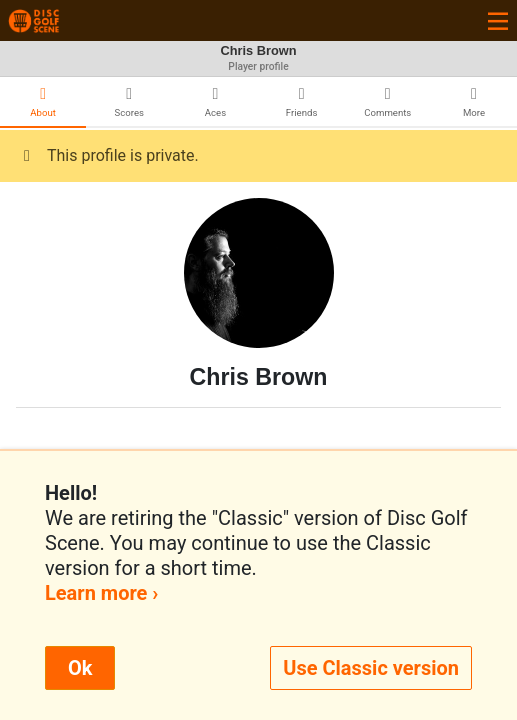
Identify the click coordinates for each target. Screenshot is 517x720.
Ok (80, 668)
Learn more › (101, 593)
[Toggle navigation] (498, 20)
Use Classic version (371, 668)
